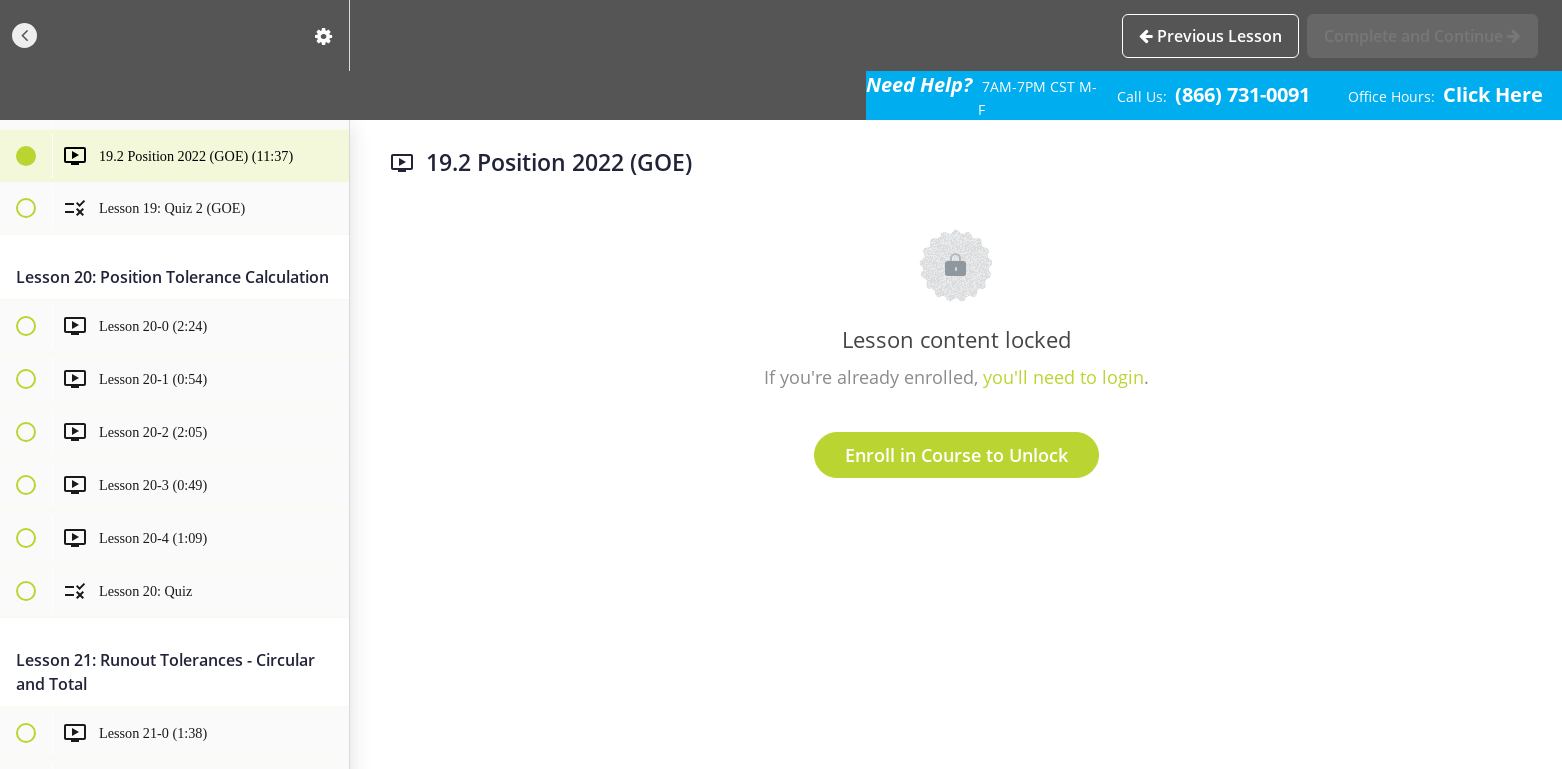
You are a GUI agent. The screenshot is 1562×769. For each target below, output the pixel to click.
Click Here (1493, 94)
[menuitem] (324, 35)
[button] (25, 35)
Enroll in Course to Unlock (956, 455)
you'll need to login (1063, 377)
